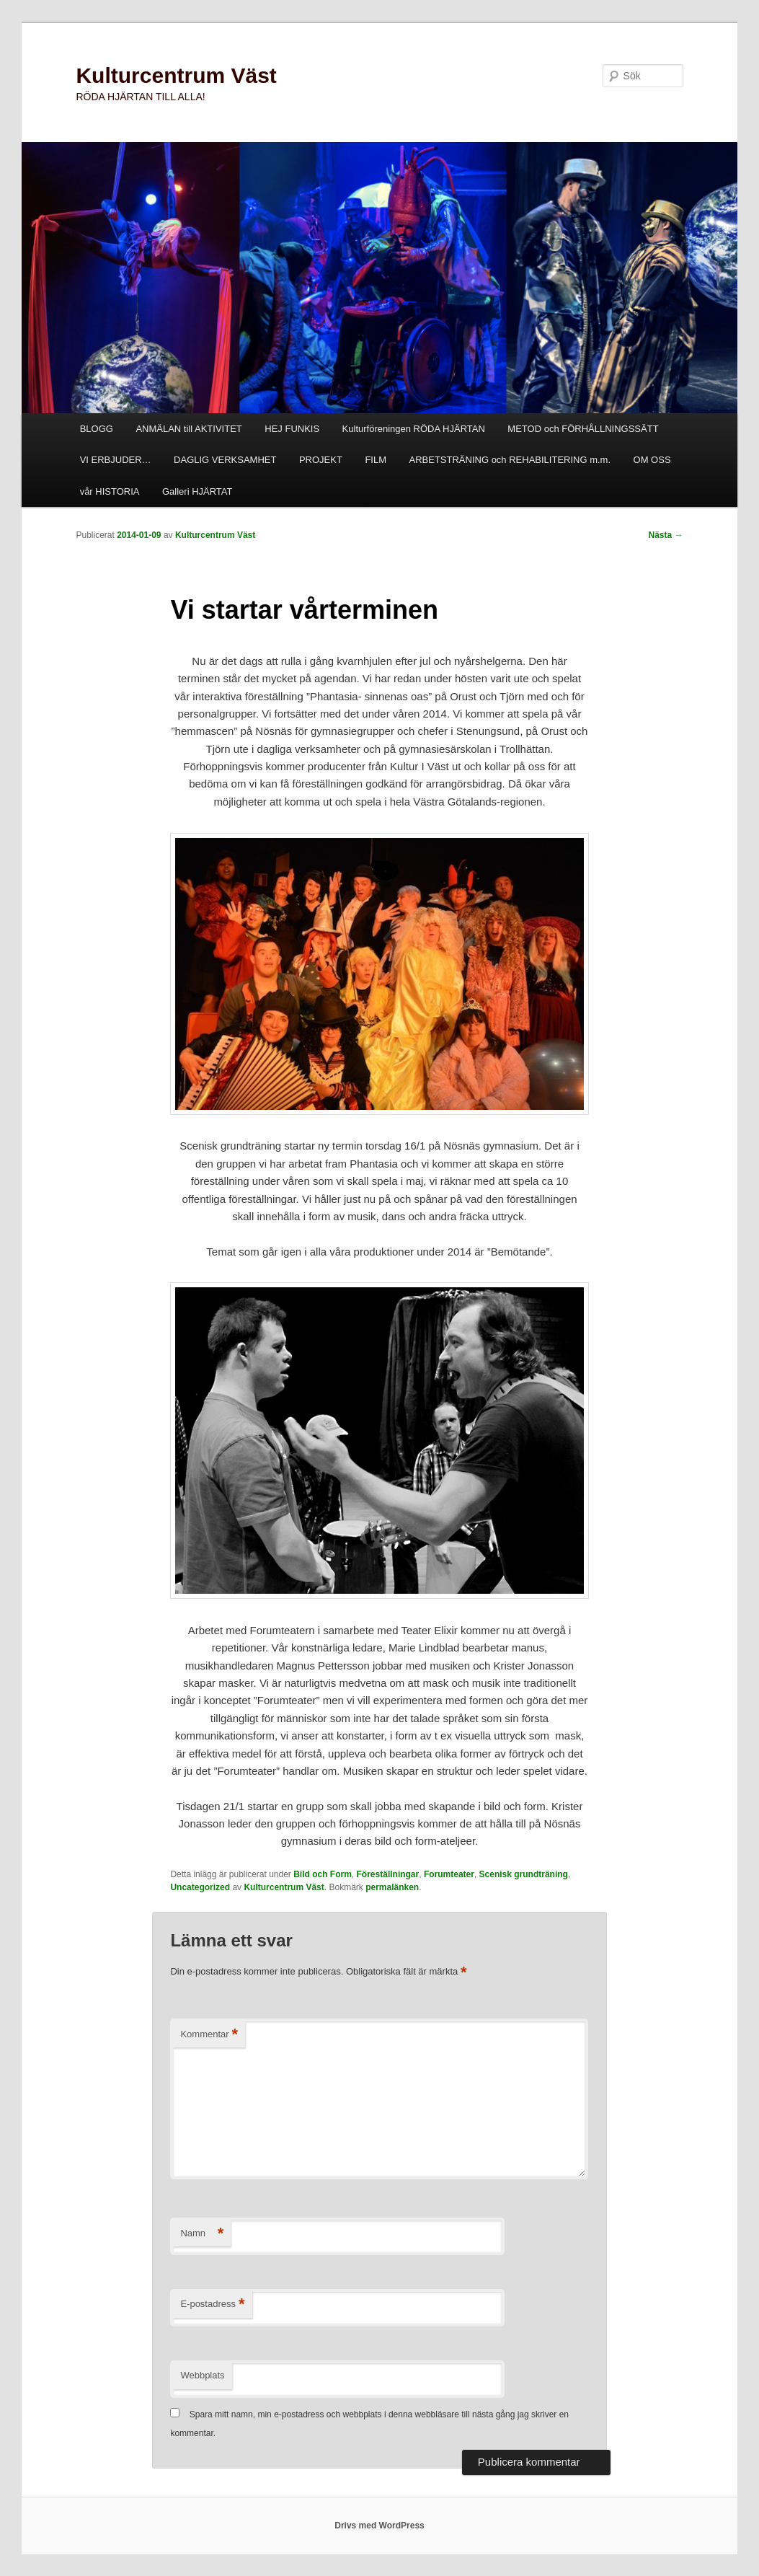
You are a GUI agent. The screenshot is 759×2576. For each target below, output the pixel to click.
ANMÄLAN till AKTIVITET (188, 428)
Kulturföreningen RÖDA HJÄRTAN (413, 428)
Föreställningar (388, 1874)
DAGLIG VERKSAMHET (225, 459)
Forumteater (449, 1874)
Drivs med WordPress (379, 2525)
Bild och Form (322, 1874)
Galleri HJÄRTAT (197, 491)
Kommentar (209, 2034)
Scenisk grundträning (523, 1874)
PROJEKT (320, 459)
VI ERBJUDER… (115, 459)
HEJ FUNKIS (292, 428)
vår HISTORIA (110, 491)
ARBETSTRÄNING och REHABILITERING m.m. (510, 459)
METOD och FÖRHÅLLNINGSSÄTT (582, 428)
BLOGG (96, 428)
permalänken (392, 1887)
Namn (201, 2233)
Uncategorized (200, 1887)
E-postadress (212, 2304)
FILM (375, 459)
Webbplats (202, 2375)
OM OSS (652, 459)
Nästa (666, 535)
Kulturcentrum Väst (176, 75)
